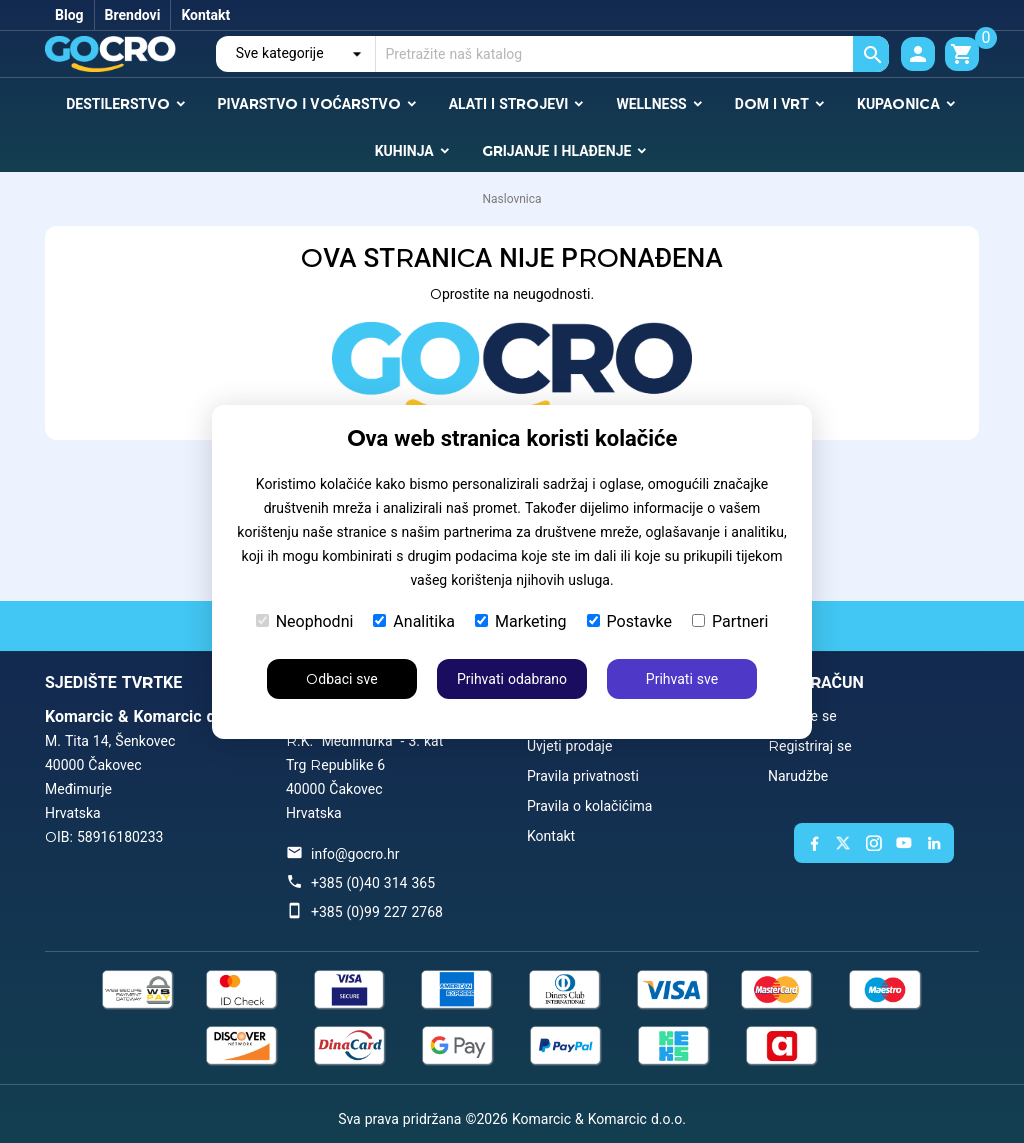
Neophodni (305, 621)
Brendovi (133, 15)
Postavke (629, 621)
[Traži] (632, 54)
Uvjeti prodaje (569, 746)
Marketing (520, 621)
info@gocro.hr (355, 854)
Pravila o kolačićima (589, 806)
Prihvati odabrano (512, 679)
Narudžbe (798, 776)
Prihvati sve (682, 679)
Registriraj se (810, 746)
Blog (69, 15)
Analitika (414, 621)
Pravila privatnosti (583, 776)
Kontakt (205, 15)
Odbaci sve (341, 679)
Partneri (730, 621)
